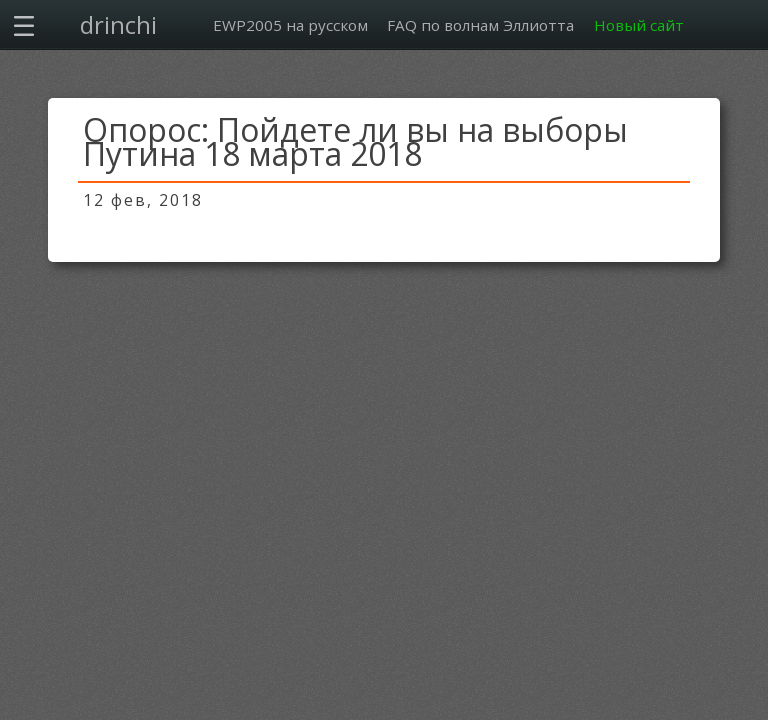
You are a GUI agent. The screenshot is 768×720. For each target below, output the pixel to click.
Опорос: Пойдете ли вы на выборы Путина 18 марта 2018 (355, 142)
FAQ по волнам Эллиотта (480, 25)
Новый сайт (639, 25)
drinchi (118, 24)
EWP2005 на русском (290, 25)
